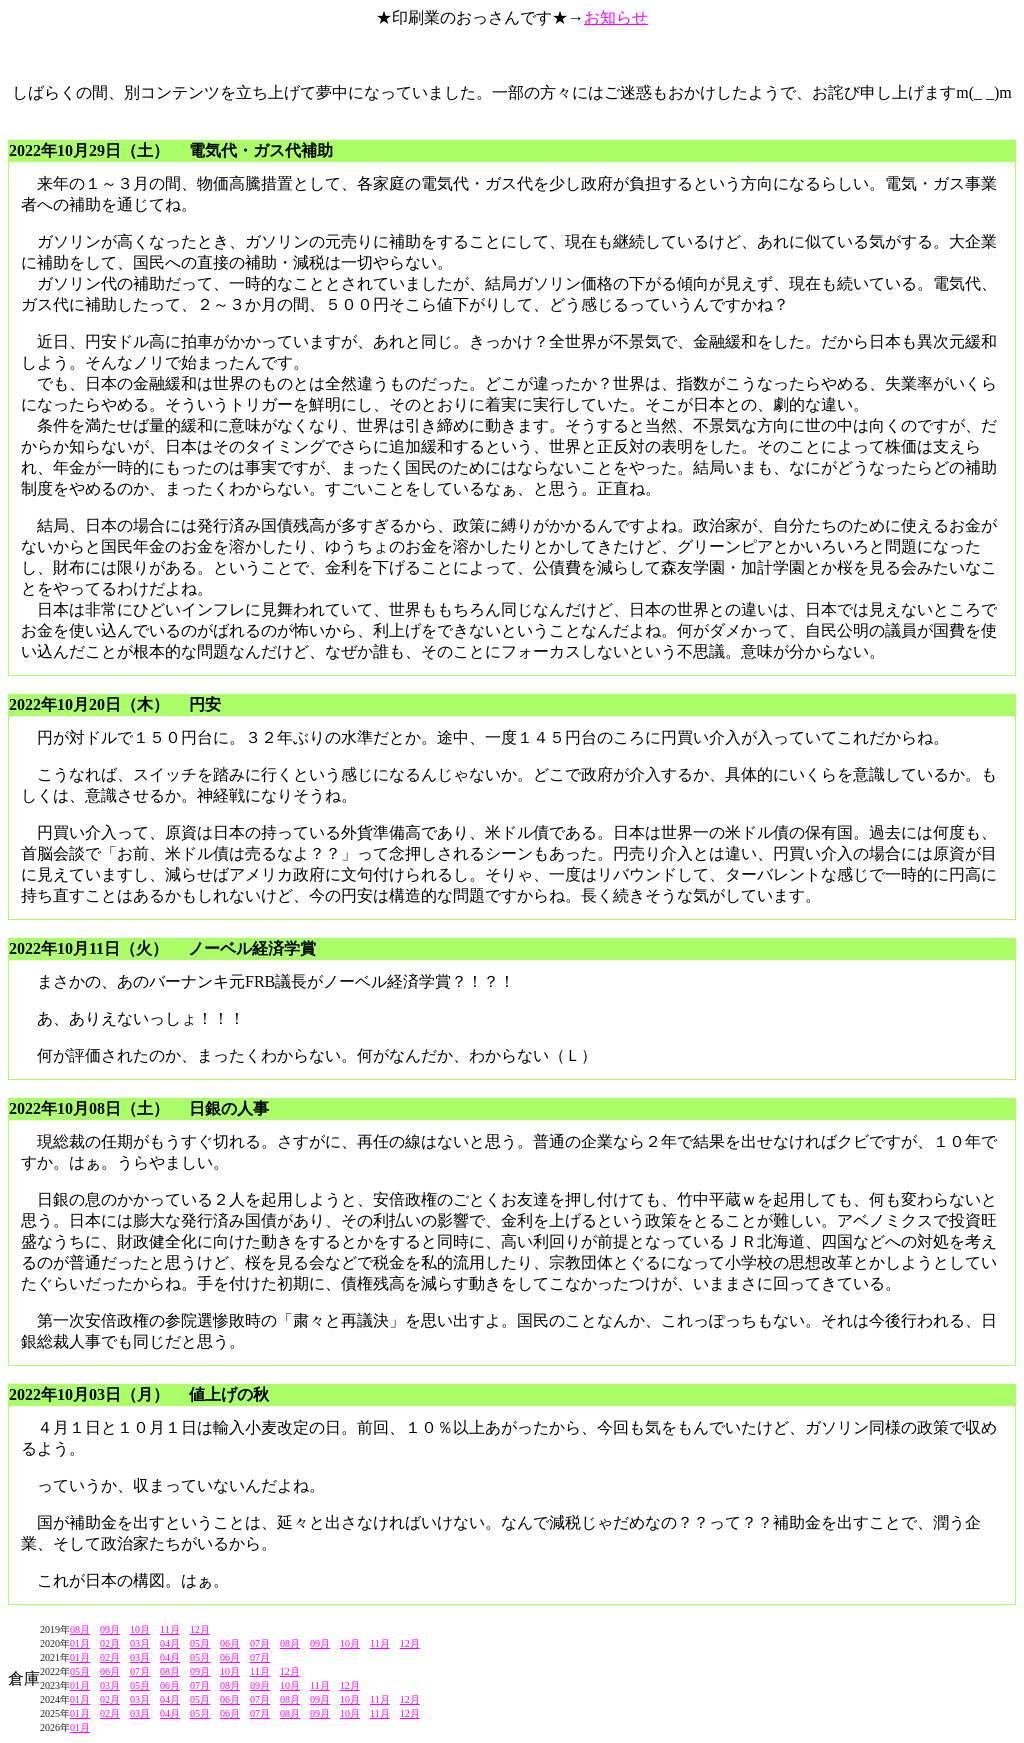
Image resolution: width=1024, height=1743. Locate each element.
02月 (110, 1643)
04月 (170, 1643)
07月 (260, 1643)
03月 (140, 1643)
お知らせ (616, 17)
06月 (230, 1643)
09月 (110, 1629)
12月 (200, 1629)
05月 (200, 1643)
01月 (80, 1643)
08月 (80, 1629)
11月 (170, 1629)
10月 (140, 1629)
